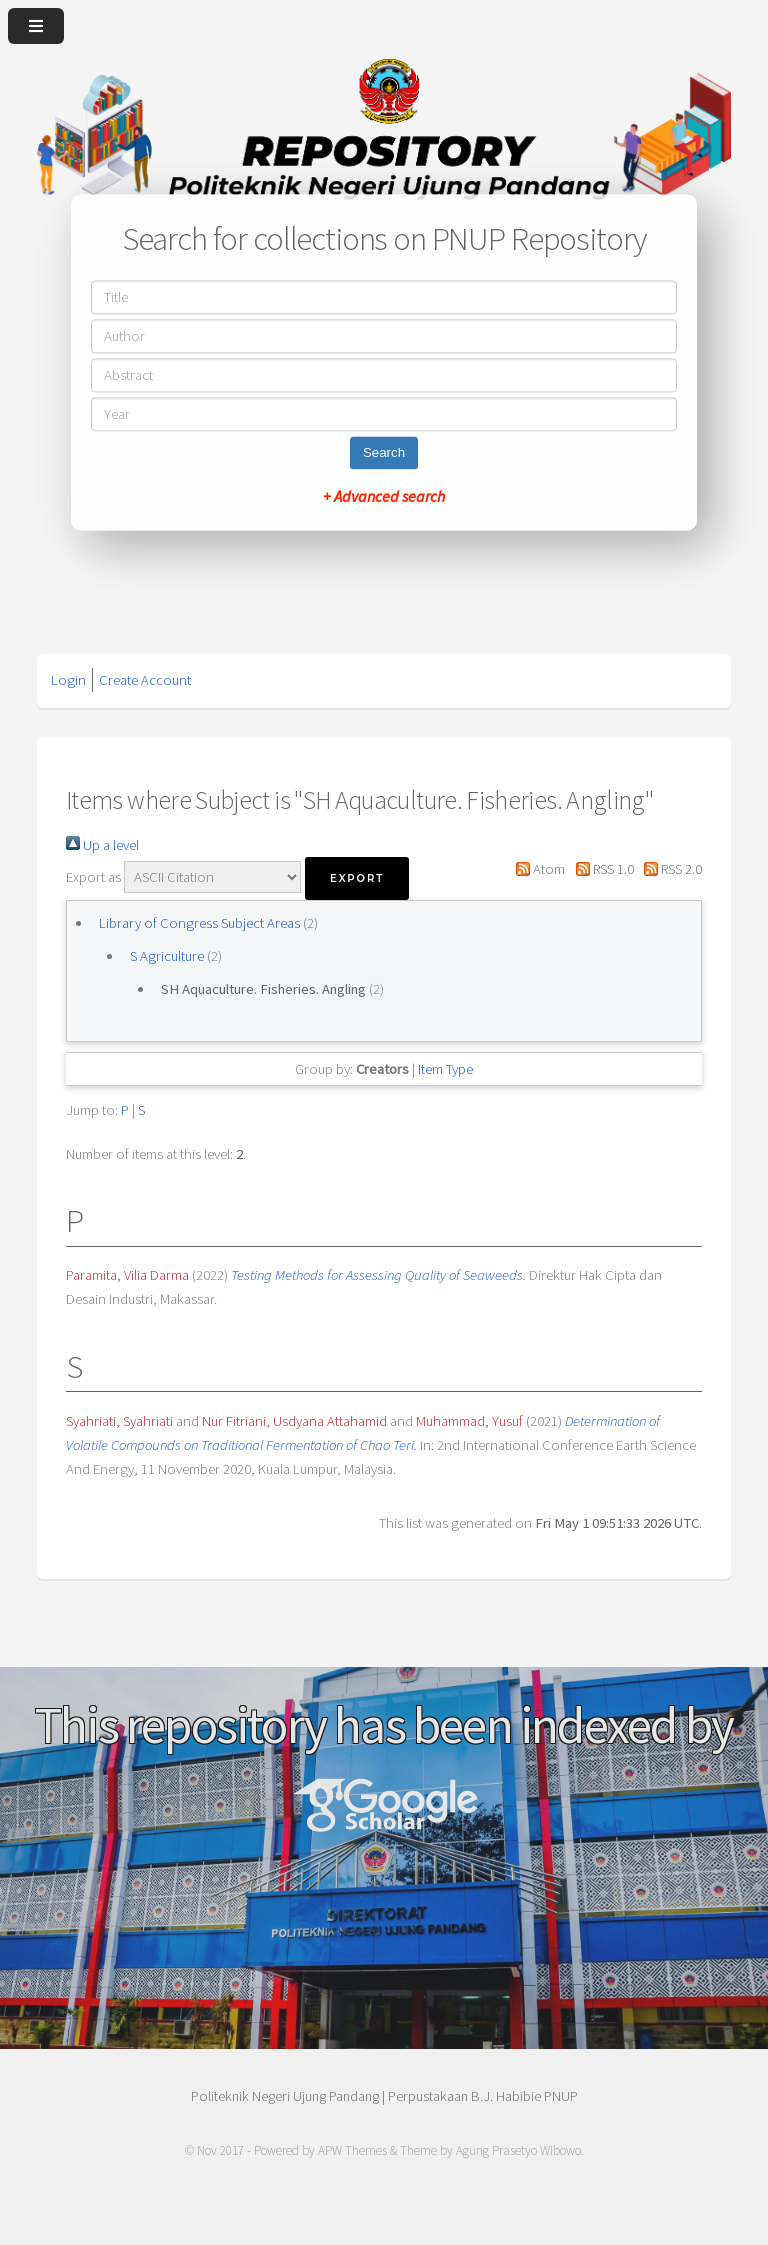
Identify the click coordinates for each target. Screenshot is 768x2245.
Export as (93, 877)
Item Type (445, 1069)
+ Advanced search (384, 497)
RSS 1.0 (600, 869)
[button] (357, 878)
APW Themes (352, 2150)
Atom (537, 869)
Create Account (145, 680)
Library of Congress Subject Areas (199, 923)
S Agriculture (167, 956)
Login (68, 680)
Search (384, 453)
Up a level (102, 845)
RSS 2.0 (669, 869)
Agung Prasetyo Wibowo (518, 2150)
